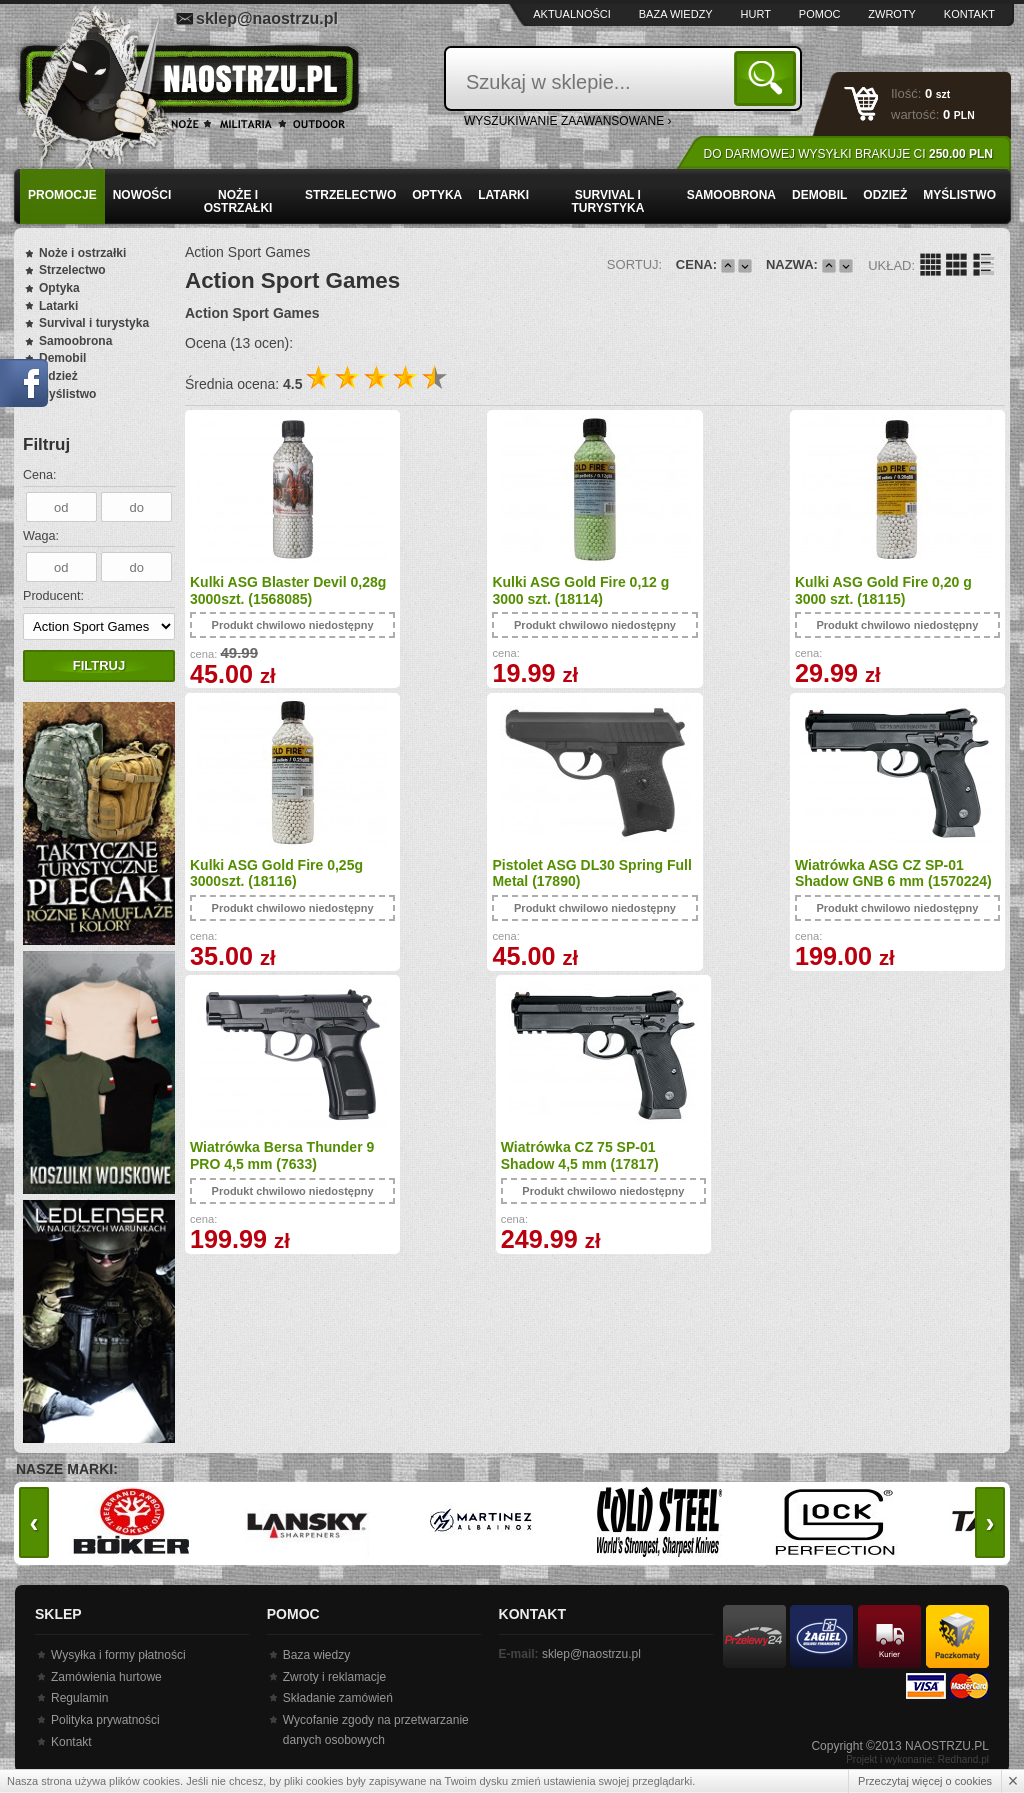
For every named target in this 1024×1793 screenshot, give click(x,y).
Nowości (142, 195)
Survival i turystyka (607, 201)
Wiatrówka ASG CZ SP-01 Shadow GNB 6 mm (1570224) (480, 881)
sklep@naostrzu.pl (267, 18)
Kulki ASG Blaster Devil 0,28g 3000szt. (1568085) (271, 590)
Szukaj (768, 77)
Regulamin (79, 1698)
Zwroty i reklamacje (334, 1677)
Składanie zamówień (338, 1698)
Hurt (756, 14)
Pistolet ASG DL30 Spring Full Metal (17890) (275, 872)
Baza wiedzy (676, 14)
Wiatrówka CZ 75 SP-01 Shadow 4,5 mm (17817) (887, 872)
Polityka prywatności (105, 1720)
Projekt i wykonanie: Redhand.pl (917, 1759)
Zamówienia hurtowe (106, 1677)
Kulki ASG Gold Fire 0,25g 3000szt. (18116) (894, 590)
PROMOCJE (62, 195)
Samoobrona (731, 195)
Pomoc (820, 14)
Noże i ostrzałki (238, 201)
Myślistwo (959, 195)
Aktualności (572, 14)
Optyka (437, 195)
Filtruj (99, 665)
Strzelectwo (350, 195)
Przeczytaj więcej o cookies (925, 1781)
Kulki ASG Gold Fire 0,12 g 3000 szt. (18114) (484, 590)
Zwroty (892, 14)
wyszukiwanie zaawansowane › (568, 121)
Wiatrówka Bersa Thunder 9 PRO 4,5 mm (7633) (694, 872)
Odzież (885, 195)
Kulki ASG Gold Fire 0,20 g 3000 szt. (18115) (690, 590)
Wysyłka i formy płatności (118, 1655)
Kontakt (969, 14)
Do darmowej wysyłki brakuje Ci (848, 154)
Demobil (819, 195)
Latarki (503, 195)
